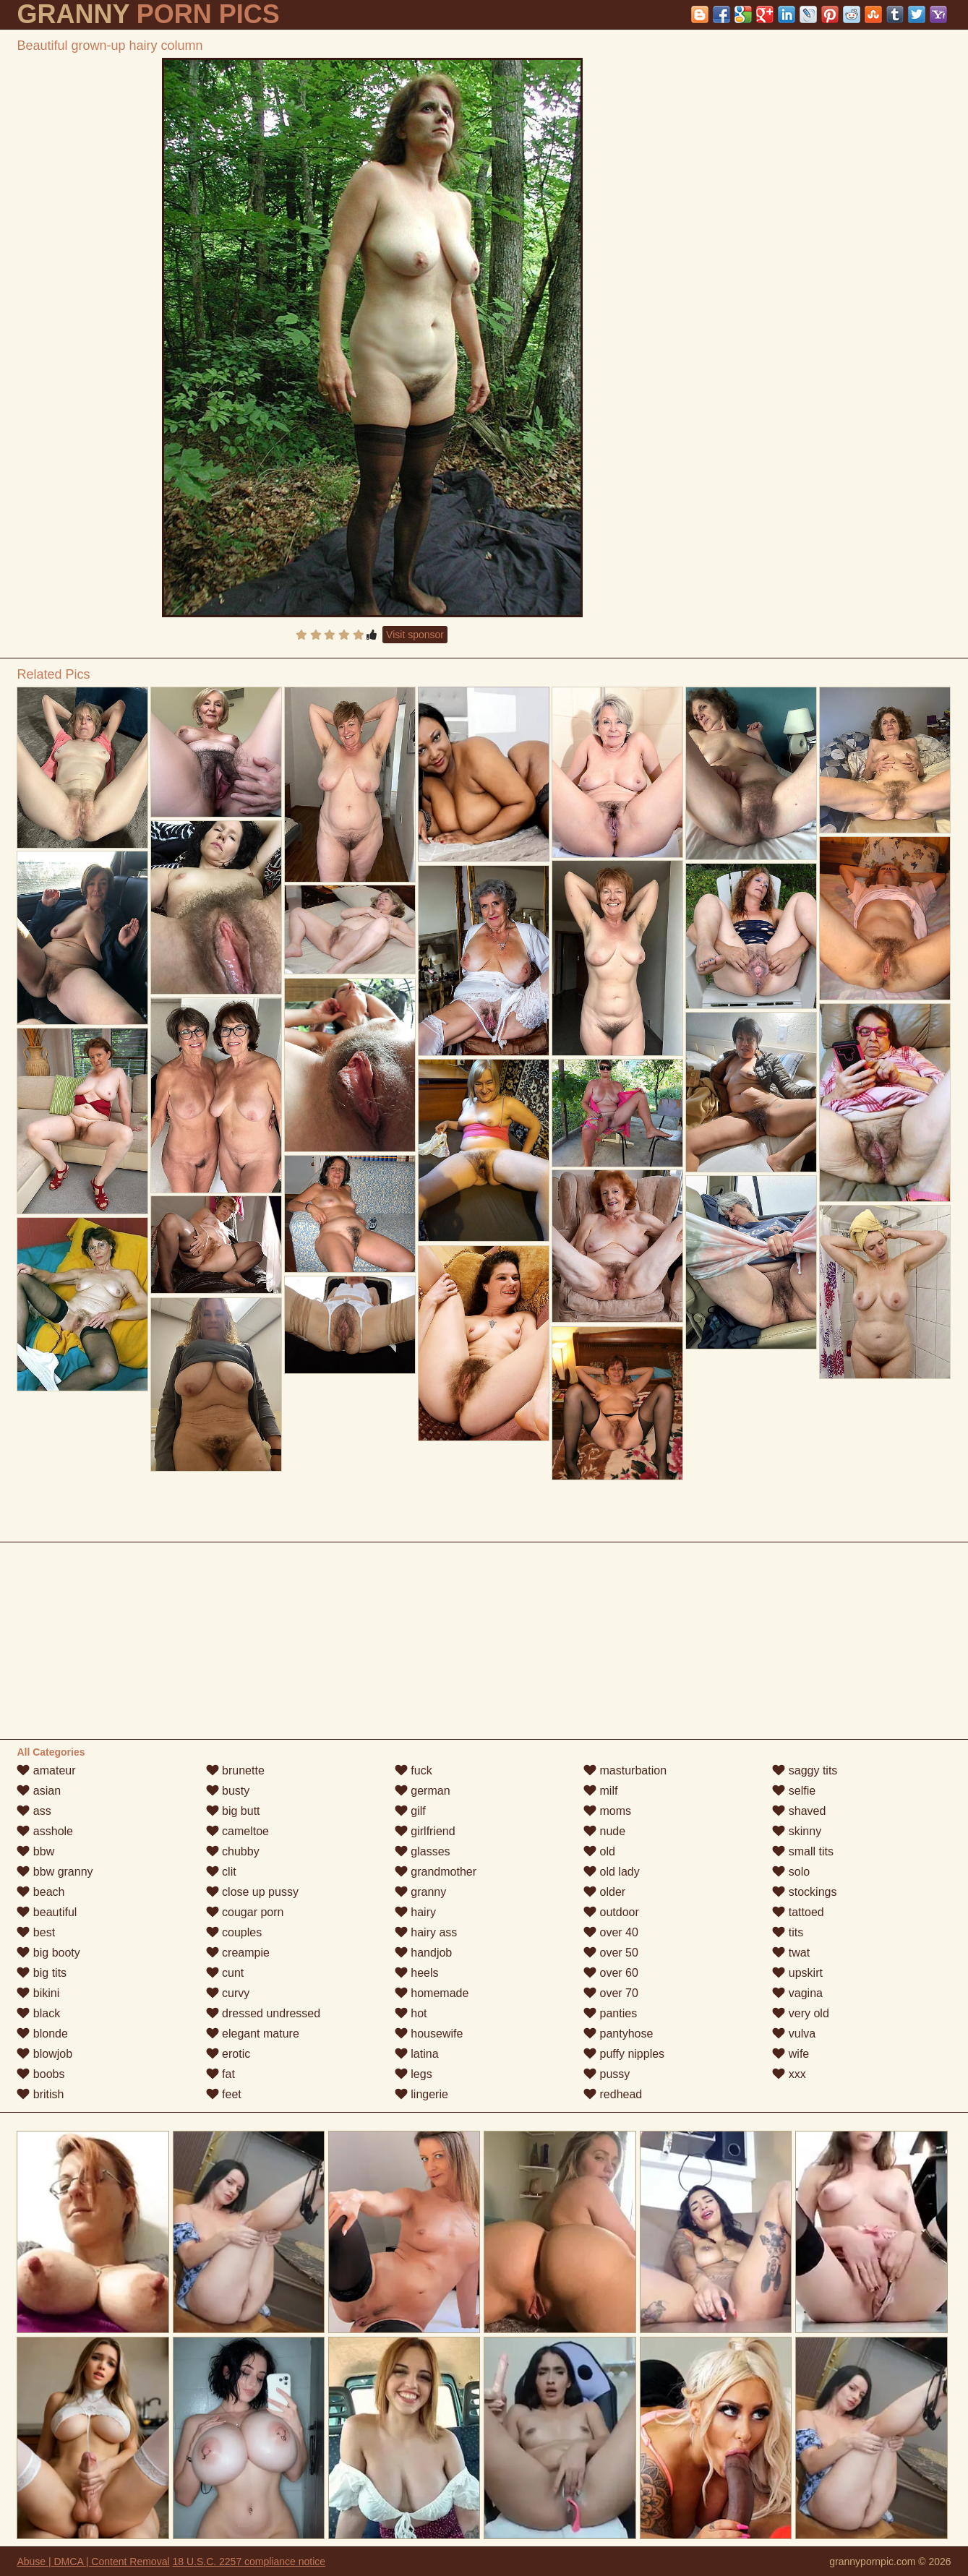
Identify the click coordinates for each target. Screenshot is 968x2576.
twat (791, 1952)
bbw (35, 1851)
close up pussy (252, 1892)
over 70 (610, 1993)
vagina (797, 1993)
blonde (42, 2033)
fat (220, 2074)
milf (600, 1791)
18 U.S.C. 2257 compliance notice (248, 2561)
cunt (225, 1973)
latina (417, 2054)
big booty (48, 1952)
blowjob (44, 2054)
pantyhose (618, 2033)
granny (420, 1892)
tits (787, 1932)
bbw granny (55, 1872)
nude (604, 1831)
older (604, 1892)
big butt (233, 1811)
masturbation (625, 1770)
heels (417, 1973)
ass (34, 1811)
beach (40, 1892)
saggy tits (804, 1770)
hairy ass (426, 1932)
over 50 (610, 1952)
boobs (40, 2074)
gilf (410, 1811)
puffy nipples (623, 2054)
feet (223, 2094)
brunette (235, 1770)
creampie (238, 1952)
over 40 (610, 1932)
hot (411, 2013)
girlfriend (425, 1831)
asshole (45, 1831)
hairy (415, 1912)
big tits (42, 1973)
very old (800, 2013)
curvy (228, 1993)
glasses (422, 1851)
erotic (228, 2054)
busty (228, 1791)
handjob (423, 1952)
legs (413, 2074)
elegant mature (252, 2033)
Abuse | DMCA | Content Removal (93, 2561)
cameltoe (237, 1831)
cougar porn (245, 1912)
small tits (803, 1851)
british (40, 2094)
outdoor (611, 1912)
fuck (413, 1770)
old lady (611, 1872)
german (422, 1791)
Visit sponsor (415, 634)
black (38, 2013)
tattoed (797, 1912)
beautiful (47, 1912)
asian (39, 1791)
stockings (804, 1892)
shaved (799, 1811)
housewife (429, 2033)
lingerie (421, 2094)
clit (221, 1872)
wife (790, 2054)
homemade (432, 1993)
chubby (233, 1851)
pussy (606, 2074)
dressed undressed (263, 2013)
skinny (796, 1831)
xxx (788, 2074)
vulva (793, 2033)
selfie (793, 1791)
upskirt (797, 1973)
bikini (38, 1993)
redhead (612, 2094)
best (36, 1932)
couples (234, 1932)
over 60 (610, 1973)
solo (791, 1872)
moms (607, 1811)
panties (610, 2013)
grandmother (435, 1872)
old (599, 1851)
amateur (46, 1770)
